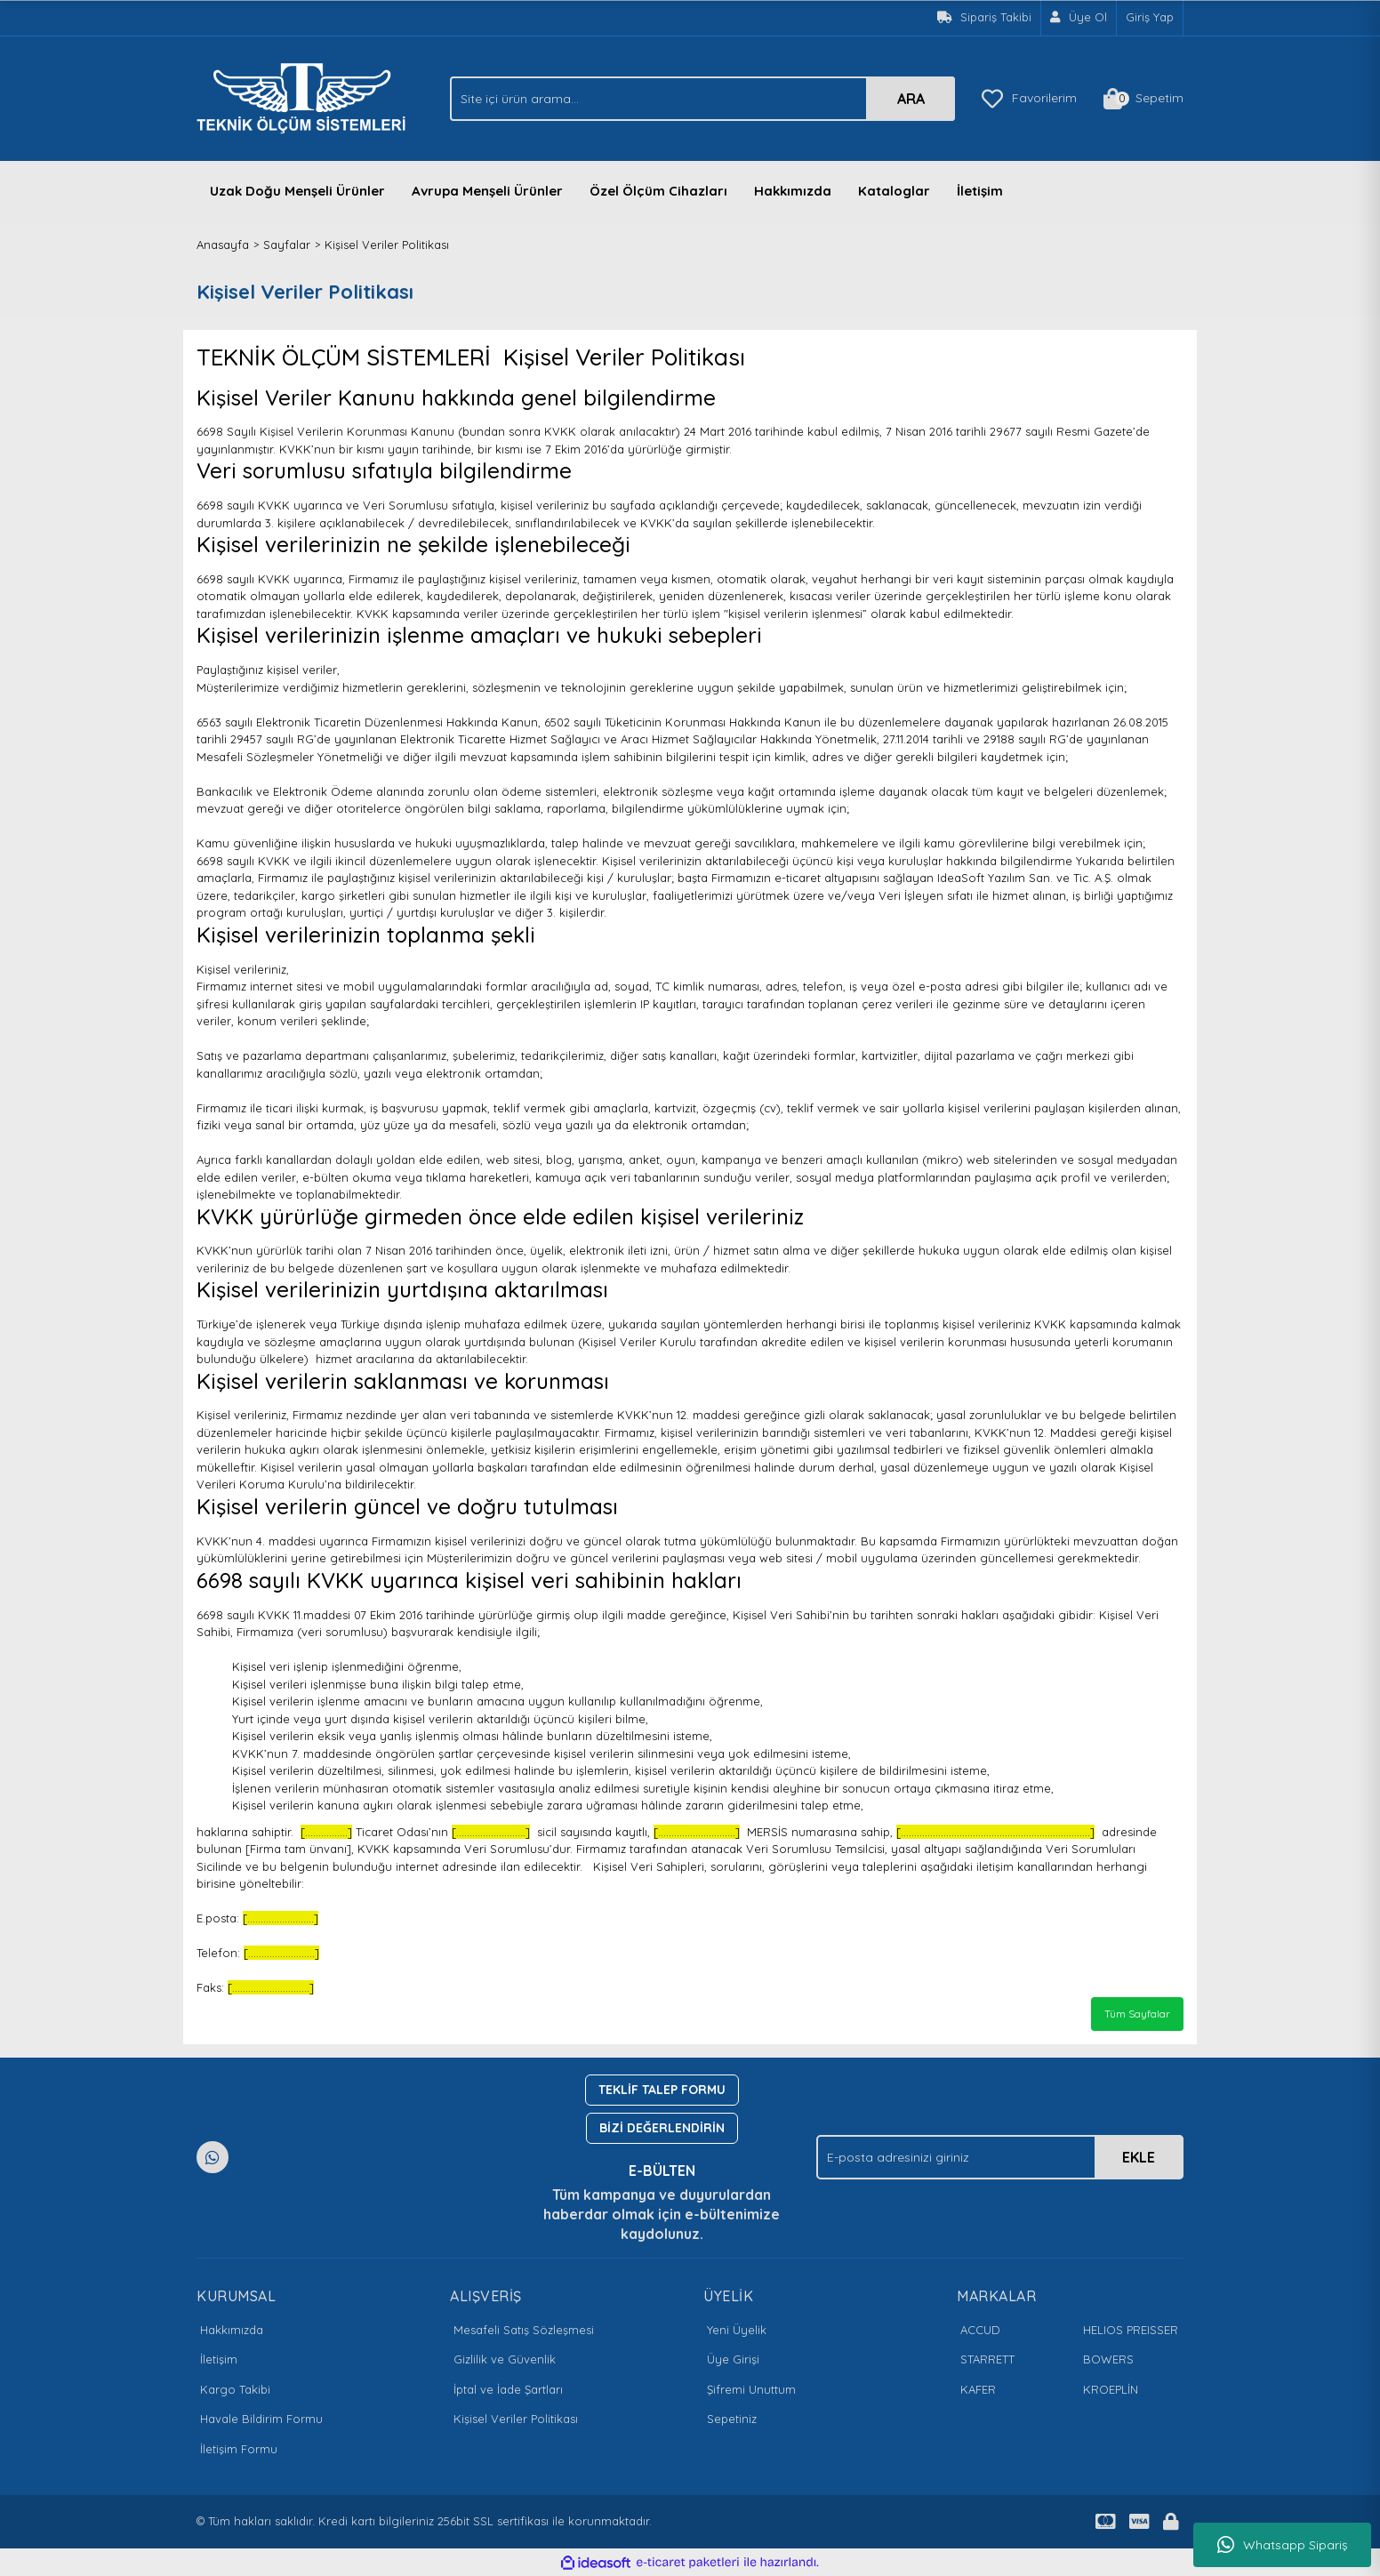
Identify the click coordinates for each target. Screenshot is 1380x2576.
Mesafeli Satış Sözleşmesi (523, 2330)
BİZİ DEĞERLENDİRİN (662, 2128)
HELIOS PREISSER (1130, 2330)
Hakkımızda (792, 190)
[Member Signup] (1079, 18)
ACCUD (980, 2330)
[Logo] (306, 97)
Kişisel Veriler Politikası (515, 2418)
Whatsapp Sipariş (1282, 2545)
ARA (911, 99)
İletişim (980, 190)
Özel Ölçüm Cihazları (658, 190)
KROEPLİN (1110, 2389)
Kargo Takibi (235, 2389)
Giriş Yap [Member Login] (1150, 17)
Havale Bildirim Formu (261, 2418)
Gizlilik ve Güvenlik (504, 2359)
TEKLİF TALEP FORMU (662, 2090)
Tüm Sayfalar (1137, 2013)
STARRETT (987, 2359)
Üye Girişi (733, 2359)
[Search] (702, 98)
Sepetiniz (732, 2418)
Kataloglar (894, 190)
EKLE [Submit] (1138, 2157)
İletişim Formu (238, 2449)
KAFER (978, 2389)
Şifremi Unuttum (751, 2389)
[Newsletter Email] (999, 2157)
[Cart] (1143, 98)
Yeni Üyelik (736, 2330)
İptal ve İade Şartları (508, 2389)
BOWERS (1108, 2359)
